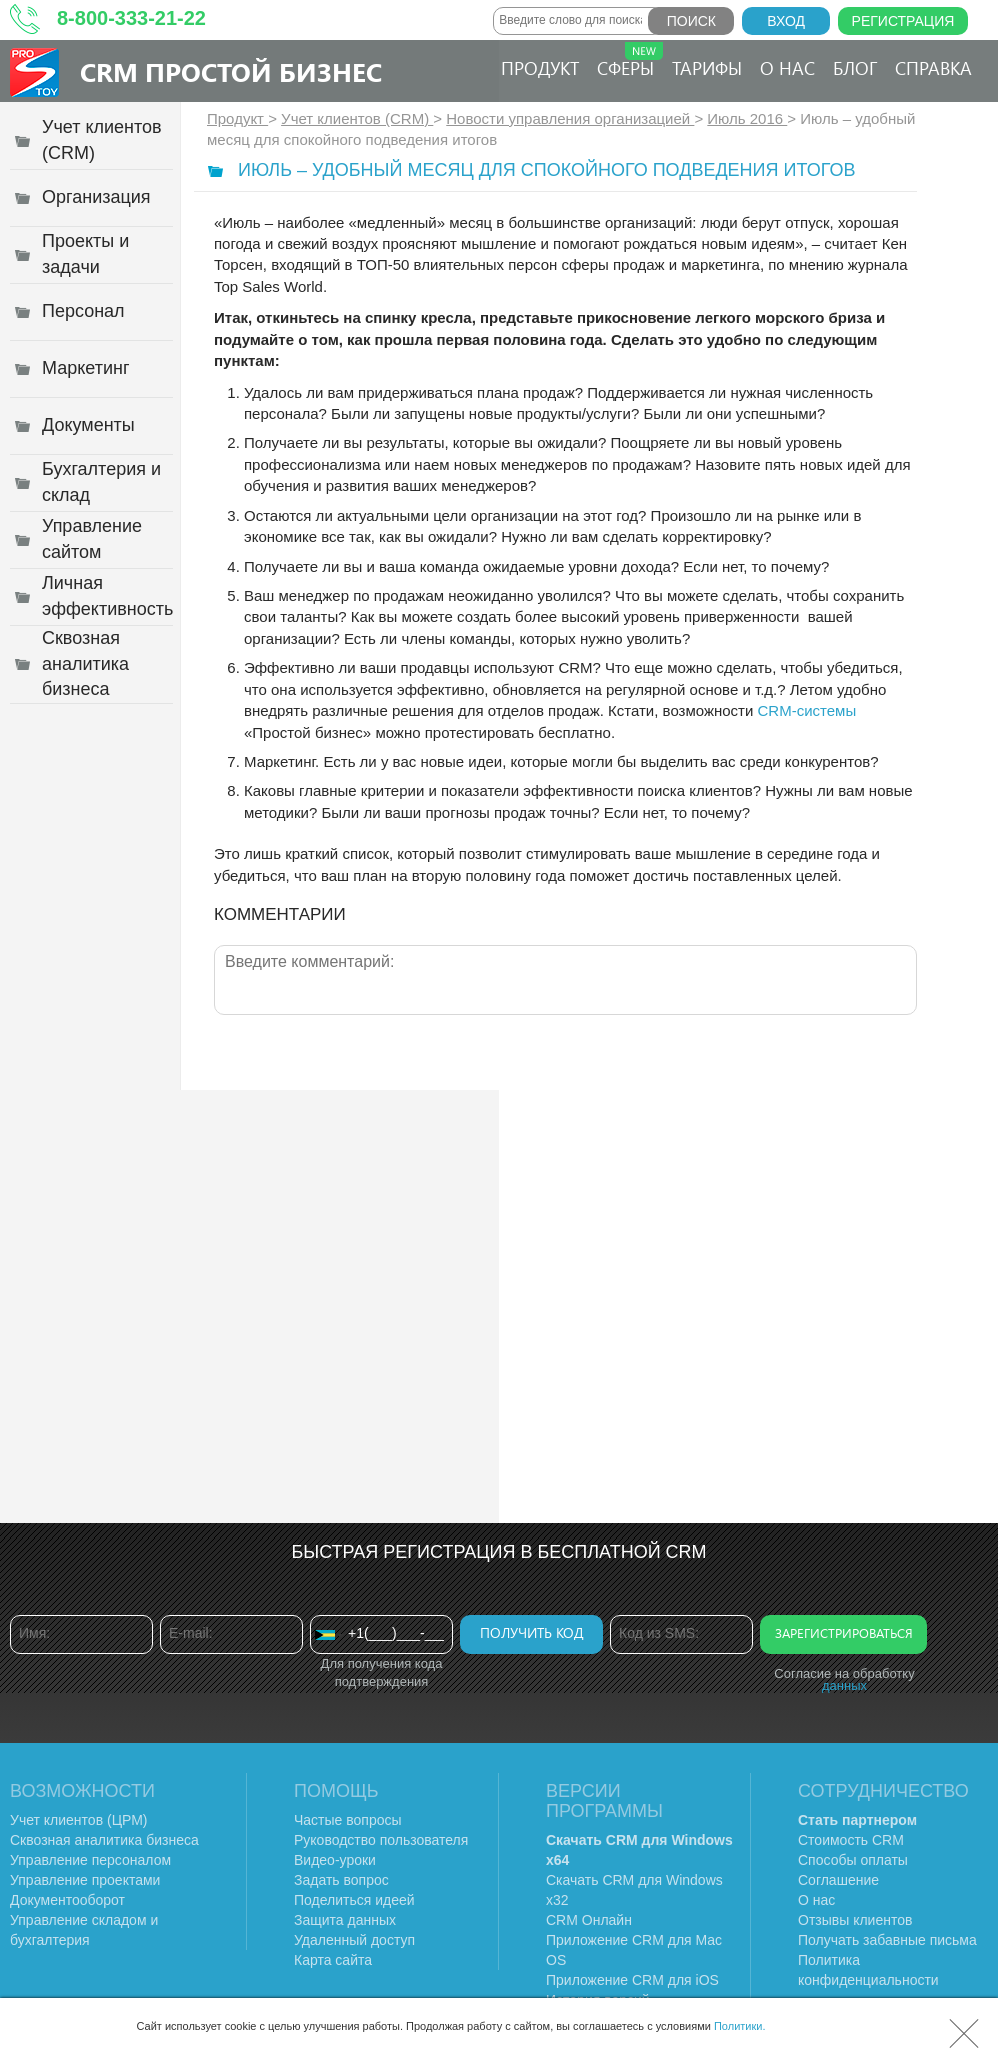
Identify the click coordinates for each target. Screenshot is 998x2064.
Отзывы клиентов (855, 1920)
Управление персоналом (90, 1860)
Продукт (540, 68)
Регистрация (903, 21)
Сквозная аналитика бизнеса (104, 1840)
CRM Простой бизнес (231, 71)
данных (844, 1685)
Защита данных (345, 1920)
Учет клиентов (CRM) (357, 118)
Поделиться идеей (354, 1900)
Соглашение (838, 1880)
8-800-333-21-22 (131, 18)
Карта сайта (333, 1960)
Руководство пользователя (381, 1840)
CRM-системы (807, 710)
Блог (855, 68)
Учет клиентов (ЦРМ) (79, 1820)
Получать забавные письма (887, 1940)
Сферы (630, 61)
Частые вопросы (348, 1820)
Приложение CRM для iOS (632, 1980)
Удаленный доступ (354, 1940)
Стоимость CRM (851, 1840)
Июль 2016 (747, 118)
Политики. (740, 2026)
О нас (787, 68)
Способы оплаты (853, 1860)
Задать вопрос (341, 1880)
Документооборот (67, 1900)
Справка (933, 68)
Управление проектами (85, 1880)
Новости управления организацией (570, 118)
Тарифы (707, 68)
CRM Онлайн (589, 1920)
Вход (786, 21)
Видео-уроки (335, 1860)
